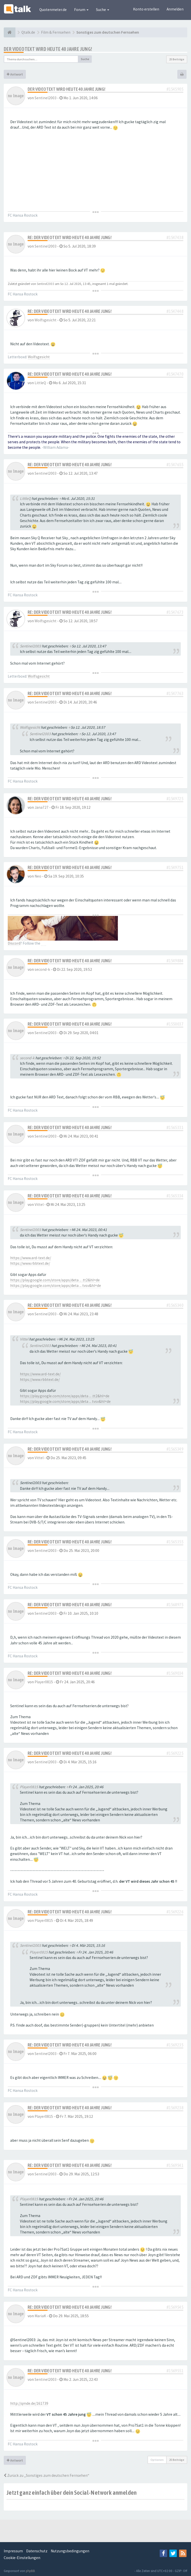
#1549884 (175, 960)
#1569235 (175, 2044)
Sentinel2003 (45, 97)
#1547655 (175, 464)
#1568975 (175, 1604)
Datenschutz (37, 2551)
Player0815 (44, 1682)
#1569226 (175, 1911)
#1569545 (175, 2307)
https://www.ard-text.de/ (30, 1257)
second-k (42, 969)
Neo (38, 876)
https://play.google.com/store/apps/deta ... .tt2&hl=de (55, 1280)
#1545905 (175, 89)
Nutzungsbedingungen (70, 2551)
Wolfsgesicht (45, 320)
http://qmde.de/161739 (29, 2403)
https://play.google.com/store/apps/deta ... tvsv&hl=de (55, 1285)
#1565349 (175, 1449)
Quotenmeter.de (53, 9)
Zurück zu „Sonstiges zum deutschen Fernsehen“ (46, 2475)
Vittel (39, 1204)
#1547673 (175, 612)
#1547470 (175, 374)
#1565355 (175, 1541)
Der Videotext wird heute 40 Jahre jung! (48, 49)
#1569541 (175, 2165)
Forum (81, 9)
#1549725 (175, 798)
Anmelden (175, 9)
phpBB (30, 2571)
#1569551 (175, 2370)
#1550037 (175, 1024)
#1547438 (175, 237)
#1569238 (175, 2107)
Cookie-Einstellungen (22, 2557)
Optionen (157, 2460)
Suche (102, 9)
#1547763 (175, 693)
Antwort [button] (15, 74)
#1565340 (175, 1305)
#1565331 (175, 1127)
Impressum (13, 2551)
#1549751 (175, 867)
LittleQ (40, 382)
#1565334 (175, 1195)
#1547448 (175, 311)
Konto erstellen (146, 9)
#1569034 (175, 1673)
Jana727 (41, 807)
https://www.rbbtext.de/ (30, 1263)
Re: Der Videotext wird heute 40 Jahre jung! (69, 237)
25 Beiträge (176, 59)
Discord (14, 943)
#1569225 (175, 1753)
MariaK (40, 2315)
